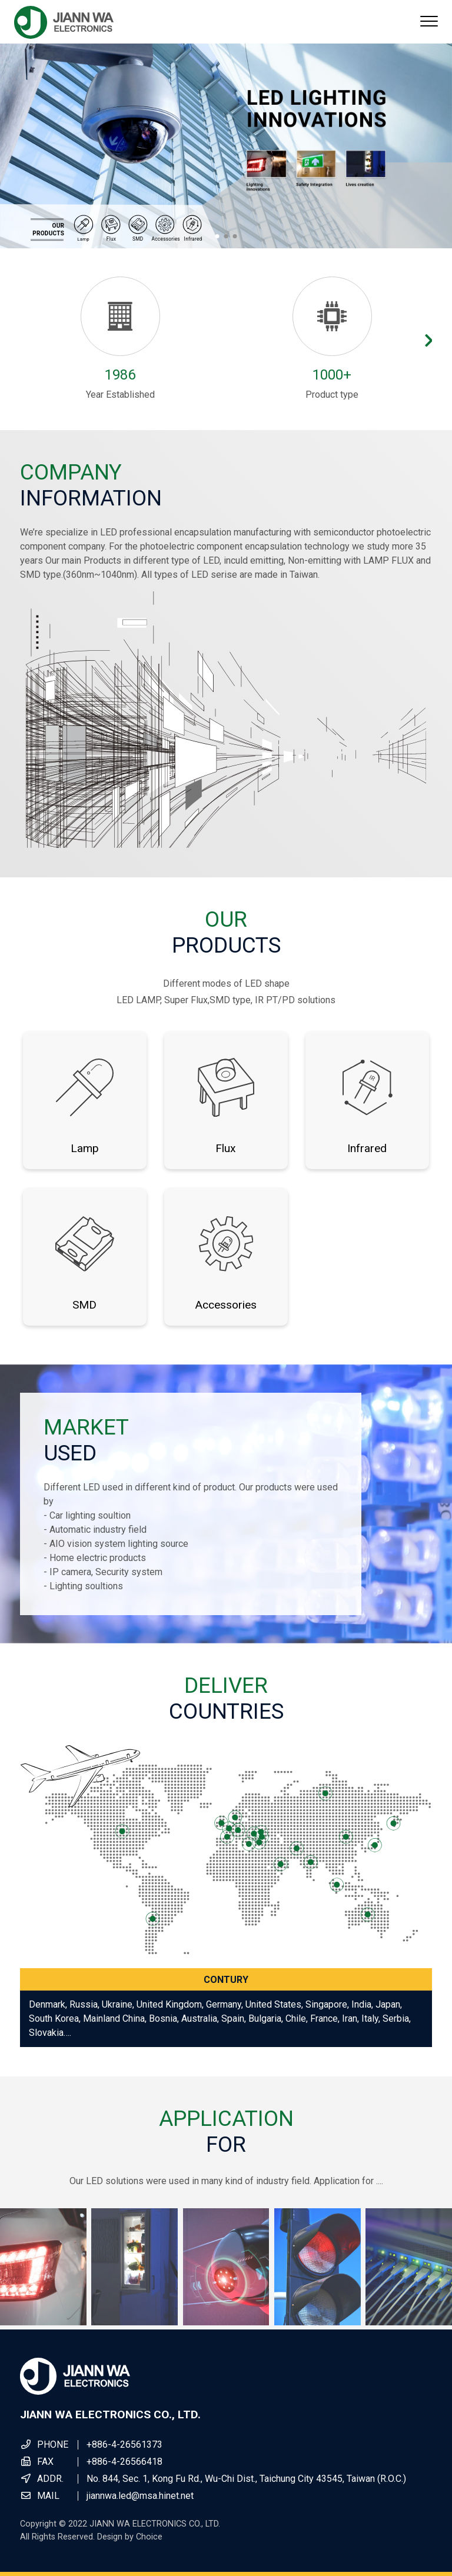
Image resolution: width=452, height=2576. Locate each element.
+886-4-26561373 (124, 2444)
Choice (149, 2537)
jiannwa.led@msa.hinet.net (140, 2495)
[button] (217, 236)
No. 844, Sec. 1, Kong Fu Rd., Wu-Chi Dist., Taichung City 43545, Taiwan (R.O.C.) (246, 2478)
